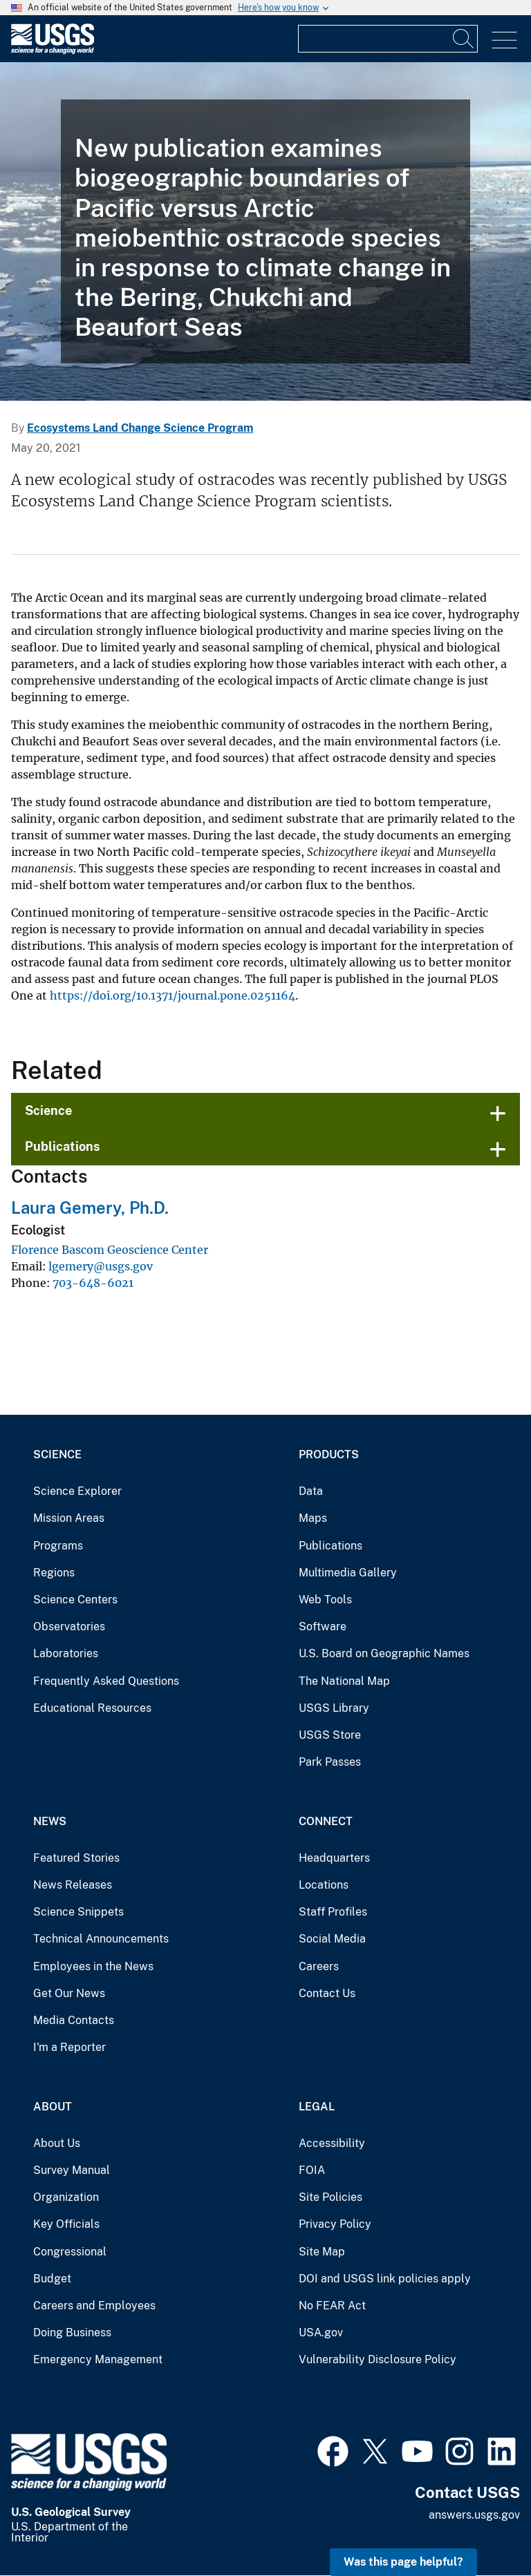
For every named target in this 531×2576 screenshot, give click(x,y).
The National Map (344, 1681)
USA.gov (321, 2332)
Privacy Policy (335, 2224)
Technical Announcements (101, 1938)
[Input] (388, 39)
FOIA (312, 2170)
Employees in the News (93, 1966)
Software (322, 1626)
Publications (62, 1146)
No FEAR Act (332, 2305)
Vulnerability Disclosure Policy (377, 2359)
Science (48, 1110)
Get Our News (69, 1993)
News (49, 1821)
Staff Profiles (333, 1911)
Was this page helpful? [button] (403, 2561)
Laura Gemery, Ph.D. (90, 1207)
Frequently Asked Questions (106, 1681)
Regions (54, 1572)
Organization (66, 2197)
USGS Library (334, 1708)
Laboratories (65, 1653)
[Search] (464, 39)
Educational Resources (92, 1708)
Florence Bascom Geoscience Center (109, 1250)
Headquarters (334, 1857)
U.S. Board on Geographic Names (384, 1653)
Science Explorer (77, 1491)
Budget (52, 2278)
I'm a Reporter (69, 2047)
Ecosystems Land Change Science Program (140, 428)
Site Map (322, 2251)
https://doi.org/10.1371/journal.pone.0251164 (172, 995)
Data (311, 1491)
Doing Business (72, 2332)
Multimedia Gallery (348, 1572)
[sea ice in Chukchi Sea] (265, 231)
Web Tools (325, 1599)
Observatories (69, 1626)
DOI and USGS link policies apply (385, 2278)
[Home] (52, 50)
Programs (58, 1545)
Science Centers (75, 1599)
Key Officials (66, 2224)
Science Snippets (78, 1911)
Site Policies (330, 2197)
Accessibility (332, 2143)
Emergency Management (97, 2359)
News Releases (72, 1884)
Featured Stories (76, 1857)
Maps (313, 1518)
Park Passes (330, 1761)
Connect (326, 1821)
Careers (319, 1966)
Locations (323, 1884)
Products (329, 1454)
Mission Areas (68, 1518)
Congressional (69, 2251)
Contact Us (327, 1993)
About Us (56, 2143)
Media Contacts (73, 2020)
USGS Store (330, 1735)
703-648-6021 (93, 1283)
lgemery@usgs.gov (100, 1266)
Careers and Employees (94, 2305)
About (52, 2106)
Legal (317, 2106)
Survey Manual (71, 2170)
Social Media (332, 1938)
